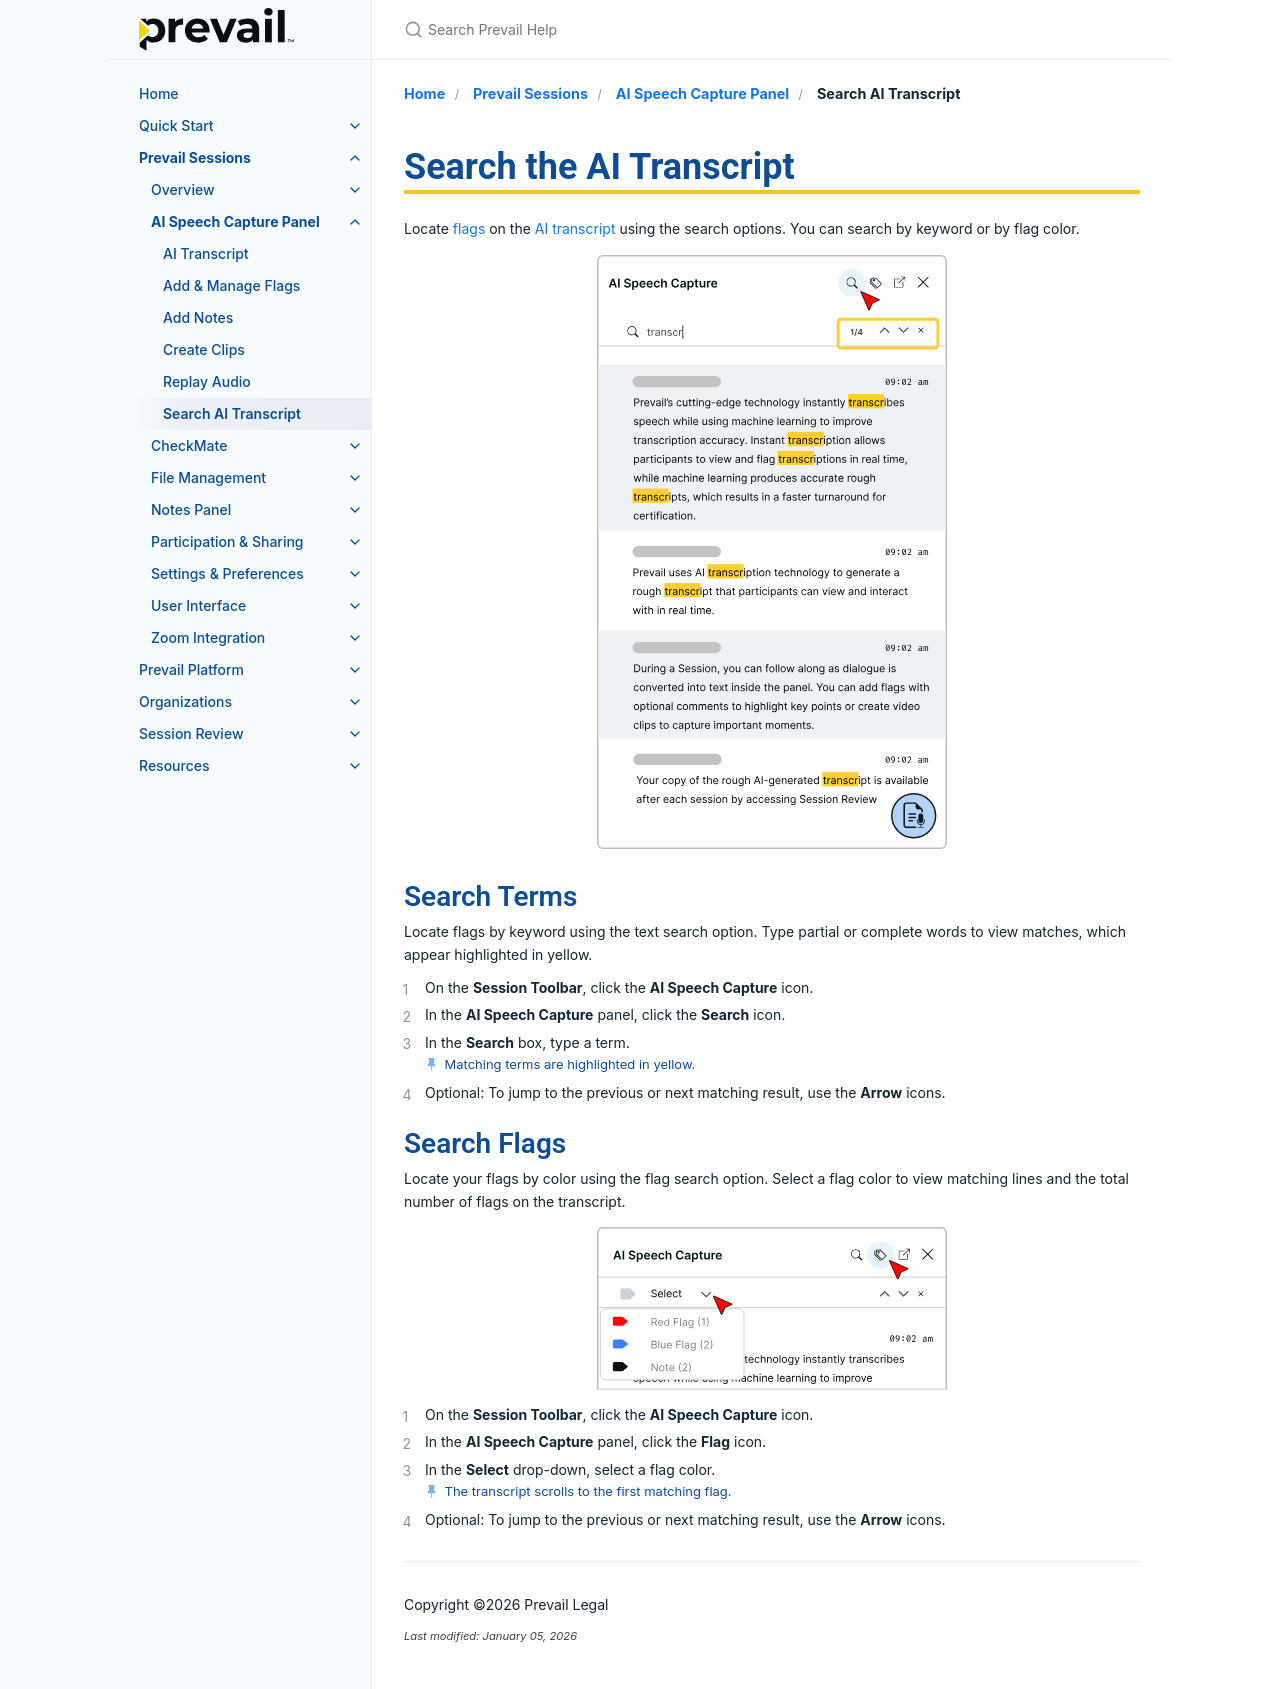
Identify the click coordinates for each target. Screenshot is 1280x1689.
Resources (174, 765)
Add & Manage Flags (231, 285)
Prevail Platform (191, 669)
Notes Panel (191, 509)
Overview (183, 189)
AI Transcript (206, 253)
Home (159, 93)
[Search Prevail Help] (640, 29)
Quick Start (176, 125)
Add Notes (198, 317)
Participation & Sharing (227, 541)
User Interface (198, 605)
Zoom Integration (208, 637)
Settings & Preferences (227, 573)
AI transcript (575, 228)
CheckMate (189, 445)
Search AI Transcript (232, 413)
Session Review (191, 733)
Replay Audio (207, 381)
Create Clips (204, 349)
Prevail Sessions (195, 157)
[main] (772, 895)
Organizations (185, 701)
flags (469, 228)
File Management (208, 477)
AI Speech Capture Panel (235, 221)
